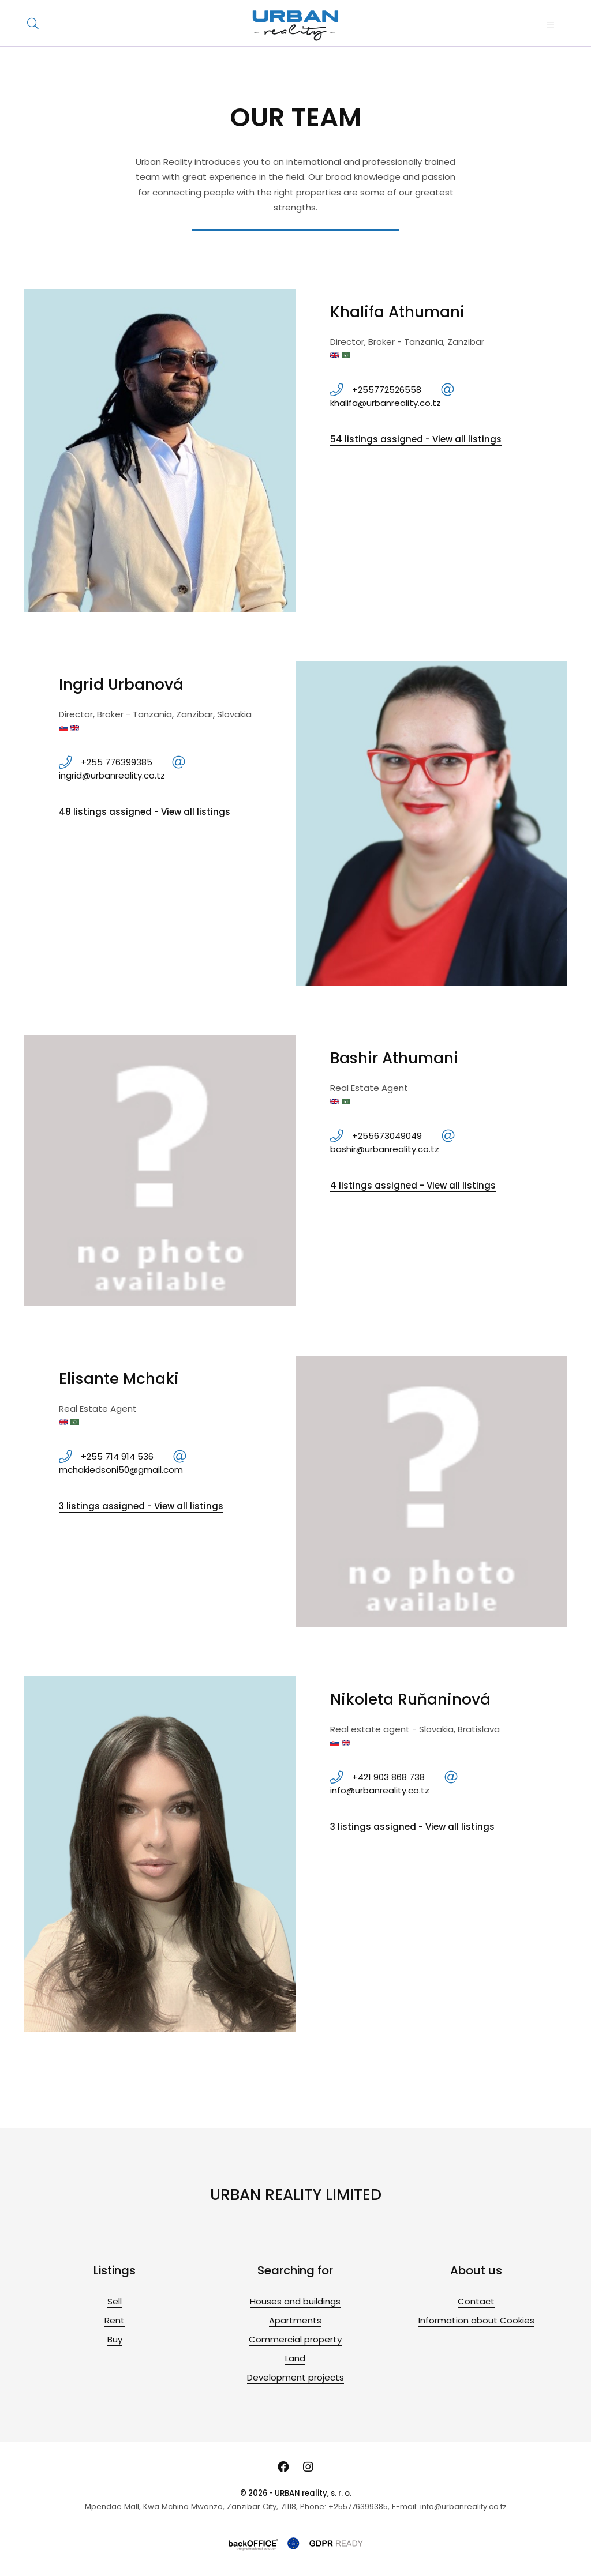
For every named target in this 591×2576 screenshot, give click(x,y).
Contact (476, 2301)
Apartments (295, 2320)
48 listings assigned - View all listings (144, 812)
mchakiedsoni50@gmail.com (121, 1470)
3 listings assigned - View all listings (141, 1506)
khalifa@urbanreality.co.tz (385, 403)
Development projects (295, 2377)
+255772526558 (386, 389)
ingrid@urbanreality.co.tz (112, 775)
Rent (114, 2320)
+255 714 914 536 (117, 1456)
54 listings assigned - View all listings (416, 439)
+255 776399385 (116, 762)
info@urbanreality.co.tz (379, 1790)
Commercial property (295, 2339)
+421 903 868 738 (388, 1777)
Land (295, 2358)
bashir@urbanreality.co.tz (384, 1149)
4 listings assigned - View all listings (413, 1185)
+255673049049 (387, 1136)
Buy (114, 2339)
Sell (114, 2301)
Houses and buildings (295, 2301)
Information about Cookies (476, 2320)
